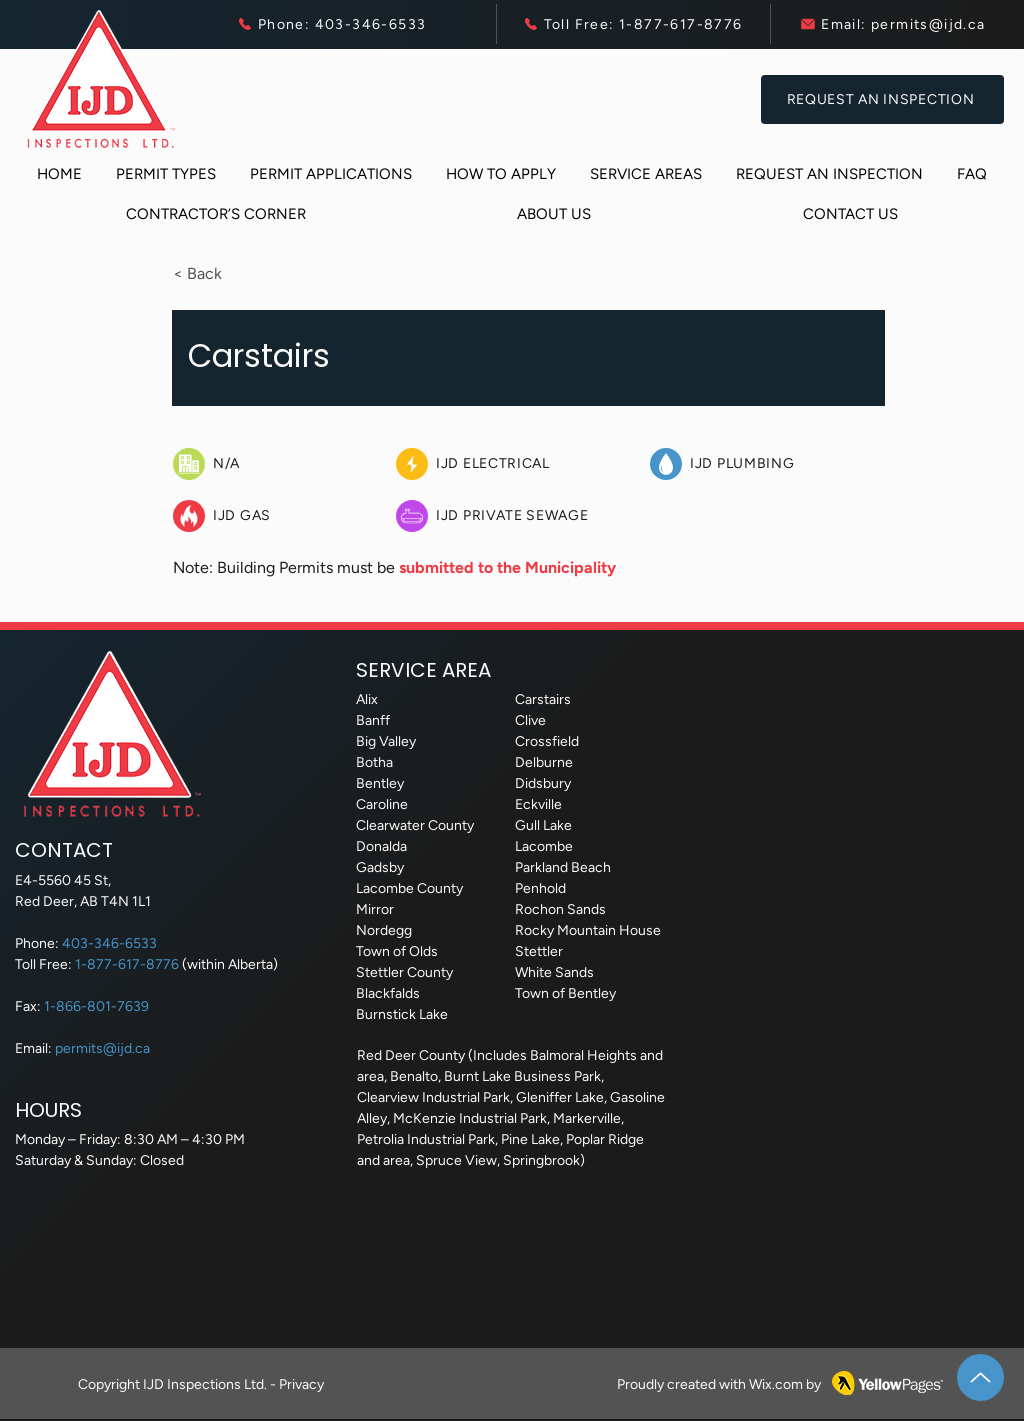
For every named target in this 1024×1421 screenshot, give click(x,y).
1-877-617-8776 (128, 964)
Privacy (301, 1384)
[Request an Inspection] (882, 99)
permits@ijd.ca (102, 1048)
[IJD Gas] (281, 516)
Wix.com (776, 1384)
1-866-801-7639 (96, 1006)
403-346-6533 (109, 943)
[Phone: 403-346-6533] (331, 24)
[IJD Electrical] (516, 464)
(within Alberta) (230, 964)
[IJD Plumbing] (770, 464)
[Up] (980, 1377)
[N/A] (281, 464)
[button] (166, 175)
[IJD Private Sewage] (536, 516)
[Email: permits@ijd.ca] (892, 24)
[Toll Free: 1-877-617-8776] (632, 24)
